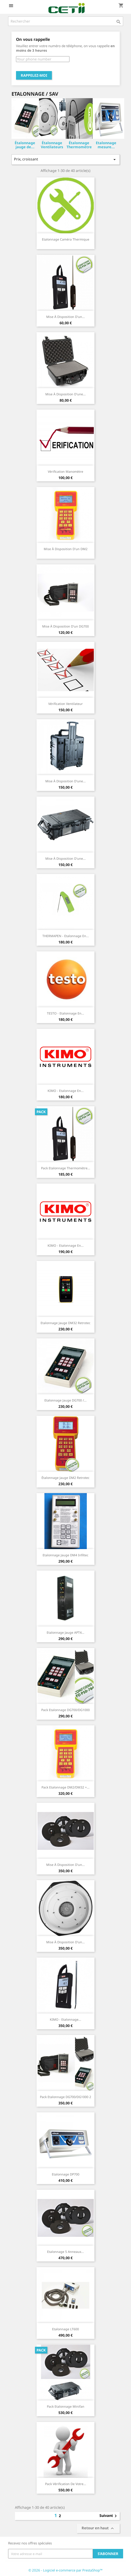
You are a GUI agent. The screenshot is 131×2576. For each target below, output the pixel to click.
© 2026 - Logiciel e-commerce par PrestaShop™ (65, 2570)
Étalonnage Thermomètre (79, 144)
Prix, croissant (65, 159)
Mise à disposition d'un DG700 (65, 626)
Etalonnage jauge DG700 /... (65, 1400)
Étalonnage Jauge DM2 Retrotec (65, 1478)
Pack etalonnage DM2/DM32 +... (65, 1787)
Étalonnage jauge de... (25, 144)
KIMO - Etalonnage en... (66, 1091)
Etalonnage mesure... (106, 144)
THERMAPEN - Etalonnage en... (65, 936)
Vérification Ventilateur (65, 704)
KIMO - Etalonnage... (65, 2019)
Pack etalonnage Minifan (65, 2406)
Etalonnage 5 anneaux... (65, 2251)
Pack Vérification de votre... (65, 2484)
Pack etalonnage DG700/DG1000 (65, 1710)
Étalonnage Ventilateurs (52, 144)
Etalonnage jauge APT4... (65, 1632)
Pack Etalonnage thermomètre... (65, 1168)
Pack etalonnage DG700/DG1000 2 (65, 2097)
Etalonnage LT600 (65, 2329)
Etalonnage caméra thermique (65, 239)
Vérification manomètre (65, 471)
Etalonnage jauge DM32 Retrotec (65, 1323)
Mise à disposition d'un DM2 (65, 549)
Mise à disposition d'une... (65, 394)
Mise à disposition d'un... (65, 317)
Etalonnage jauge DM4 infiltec (65, 1555)
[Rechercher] (65, 21)
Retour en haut (98, 2528)
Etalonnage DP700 (65, 2174)
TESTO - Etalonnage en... (65, 1013)
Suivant (108, 2516)
